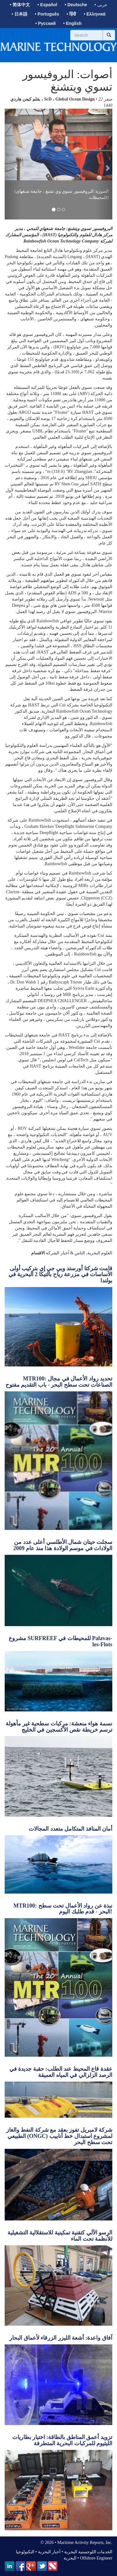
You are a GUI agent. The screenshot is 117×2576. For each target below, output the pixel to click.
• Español (47, 4)
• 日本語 (19, 14)
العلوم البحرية (100, 1253)
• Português (47, 14)
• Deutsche (76, 4)
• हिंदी (71, 14)
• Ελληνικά (94, 14)
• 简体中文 (20, 4)
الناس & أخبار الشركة (65, 1253)
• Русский (45, 23)
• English (72, 23)
